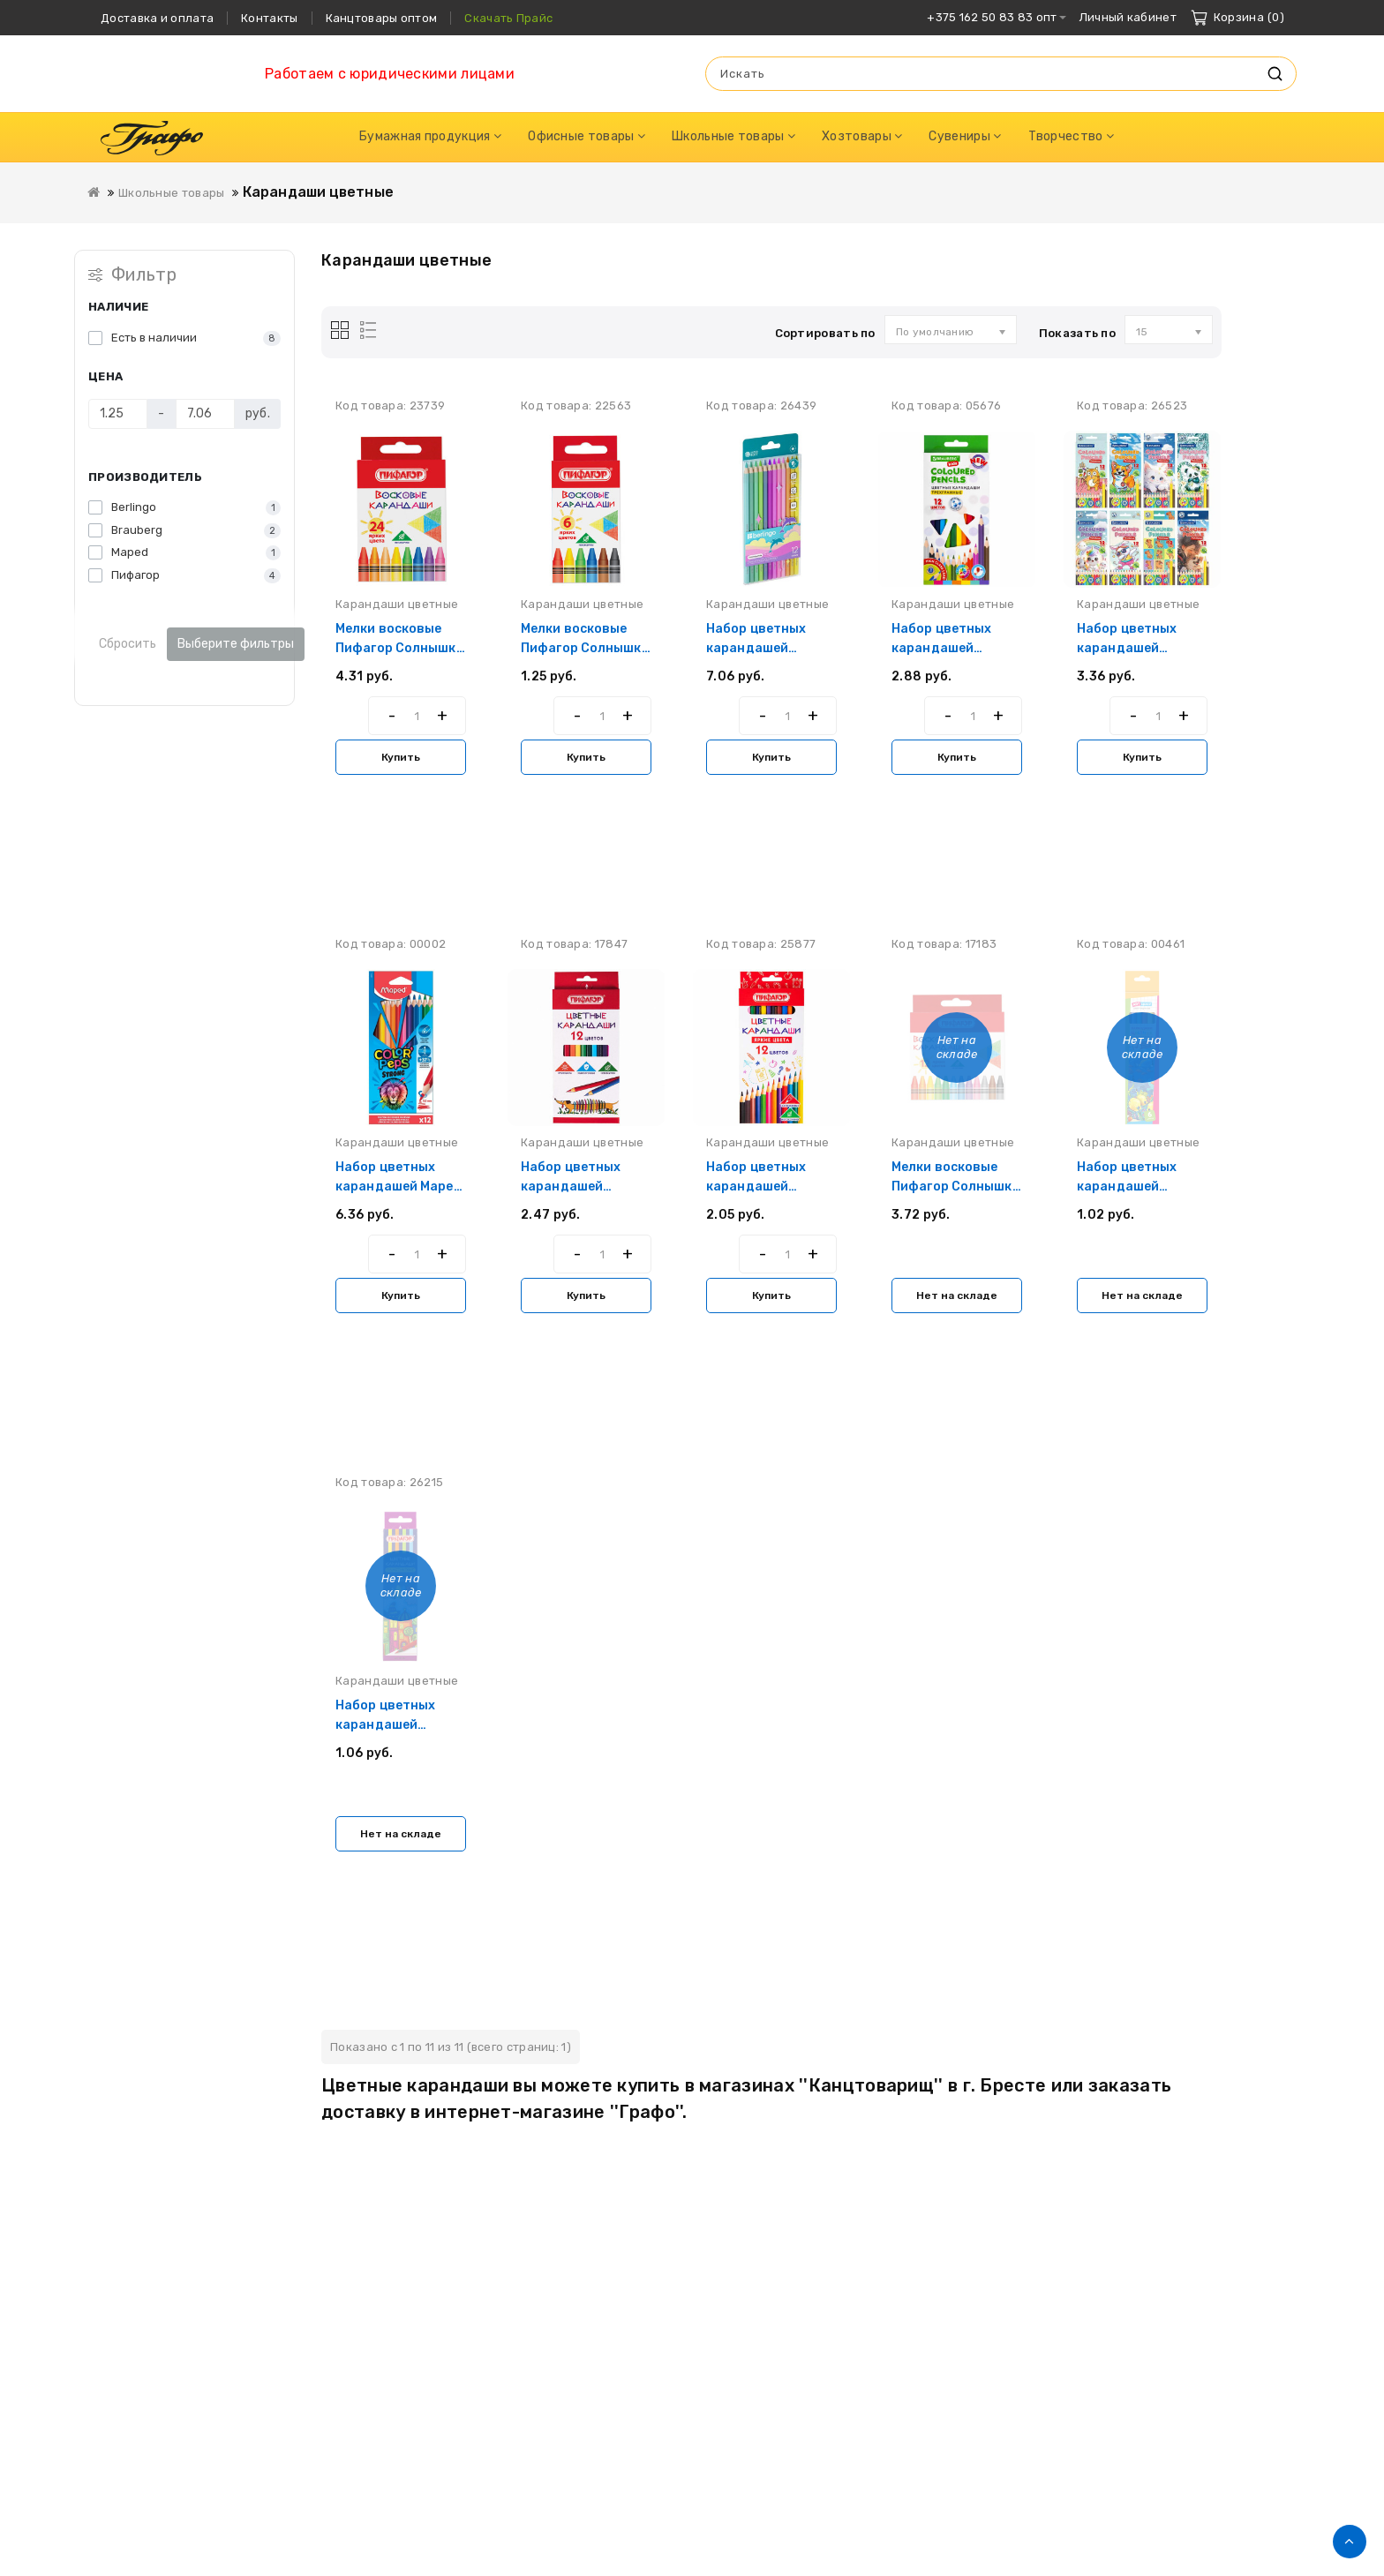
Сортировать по (825, 333)
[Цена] (117, 414)
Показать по (1077, 333)
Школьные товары (171, 192)
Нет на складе (956, 1295)
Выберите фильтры (235, 643)
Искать (1274, 73)
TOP (1349, 2541)
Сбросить (127, 643)
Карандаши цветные (318, 192)
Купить (400, 757)
